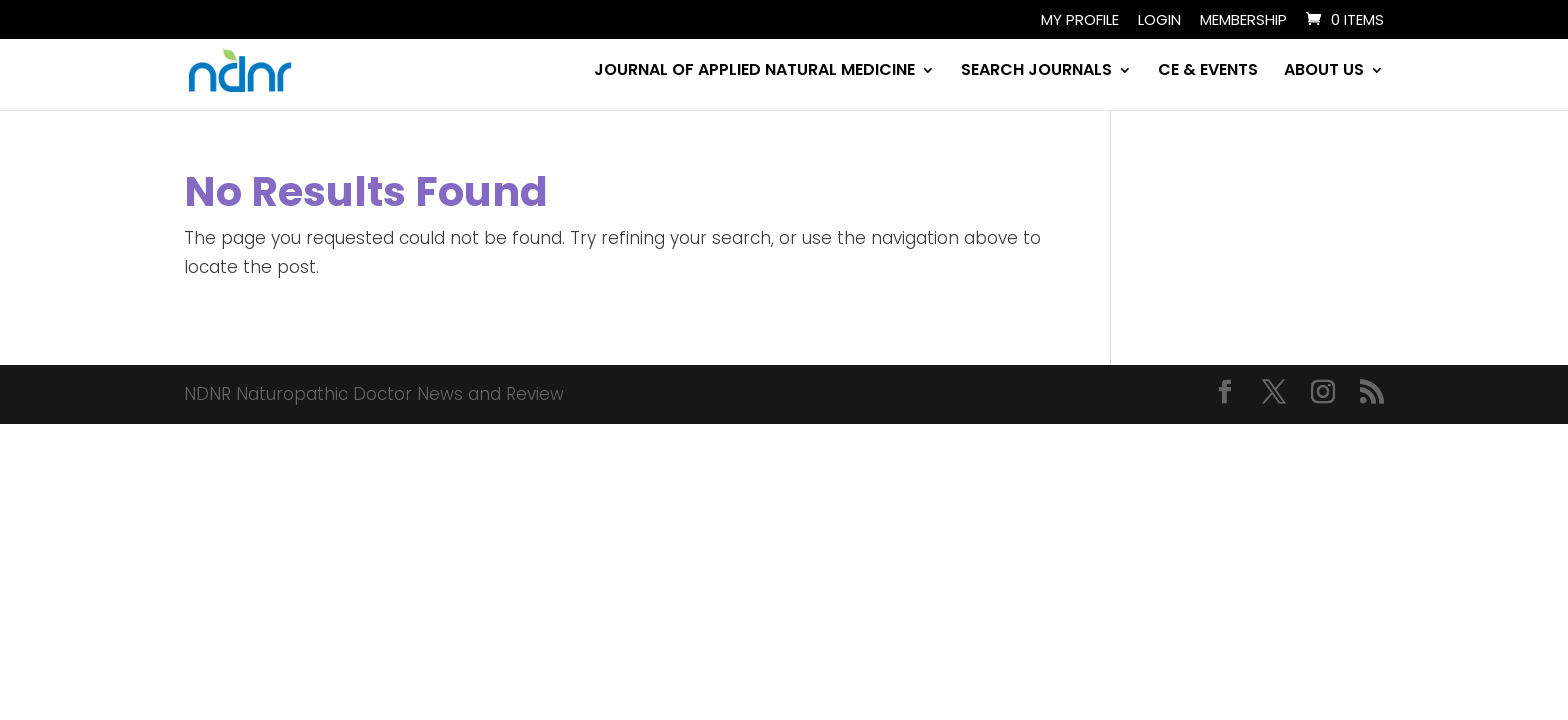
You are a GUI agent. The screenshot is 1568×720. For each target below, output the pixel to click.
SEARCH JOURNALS (1036, 72)
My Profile (1080, 21)
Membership (1243, 21)
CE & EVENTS (1208, 72)
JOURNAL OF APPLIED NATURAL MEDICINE (754, 72)
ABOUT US (1324, 72)
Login (1159, 21)
